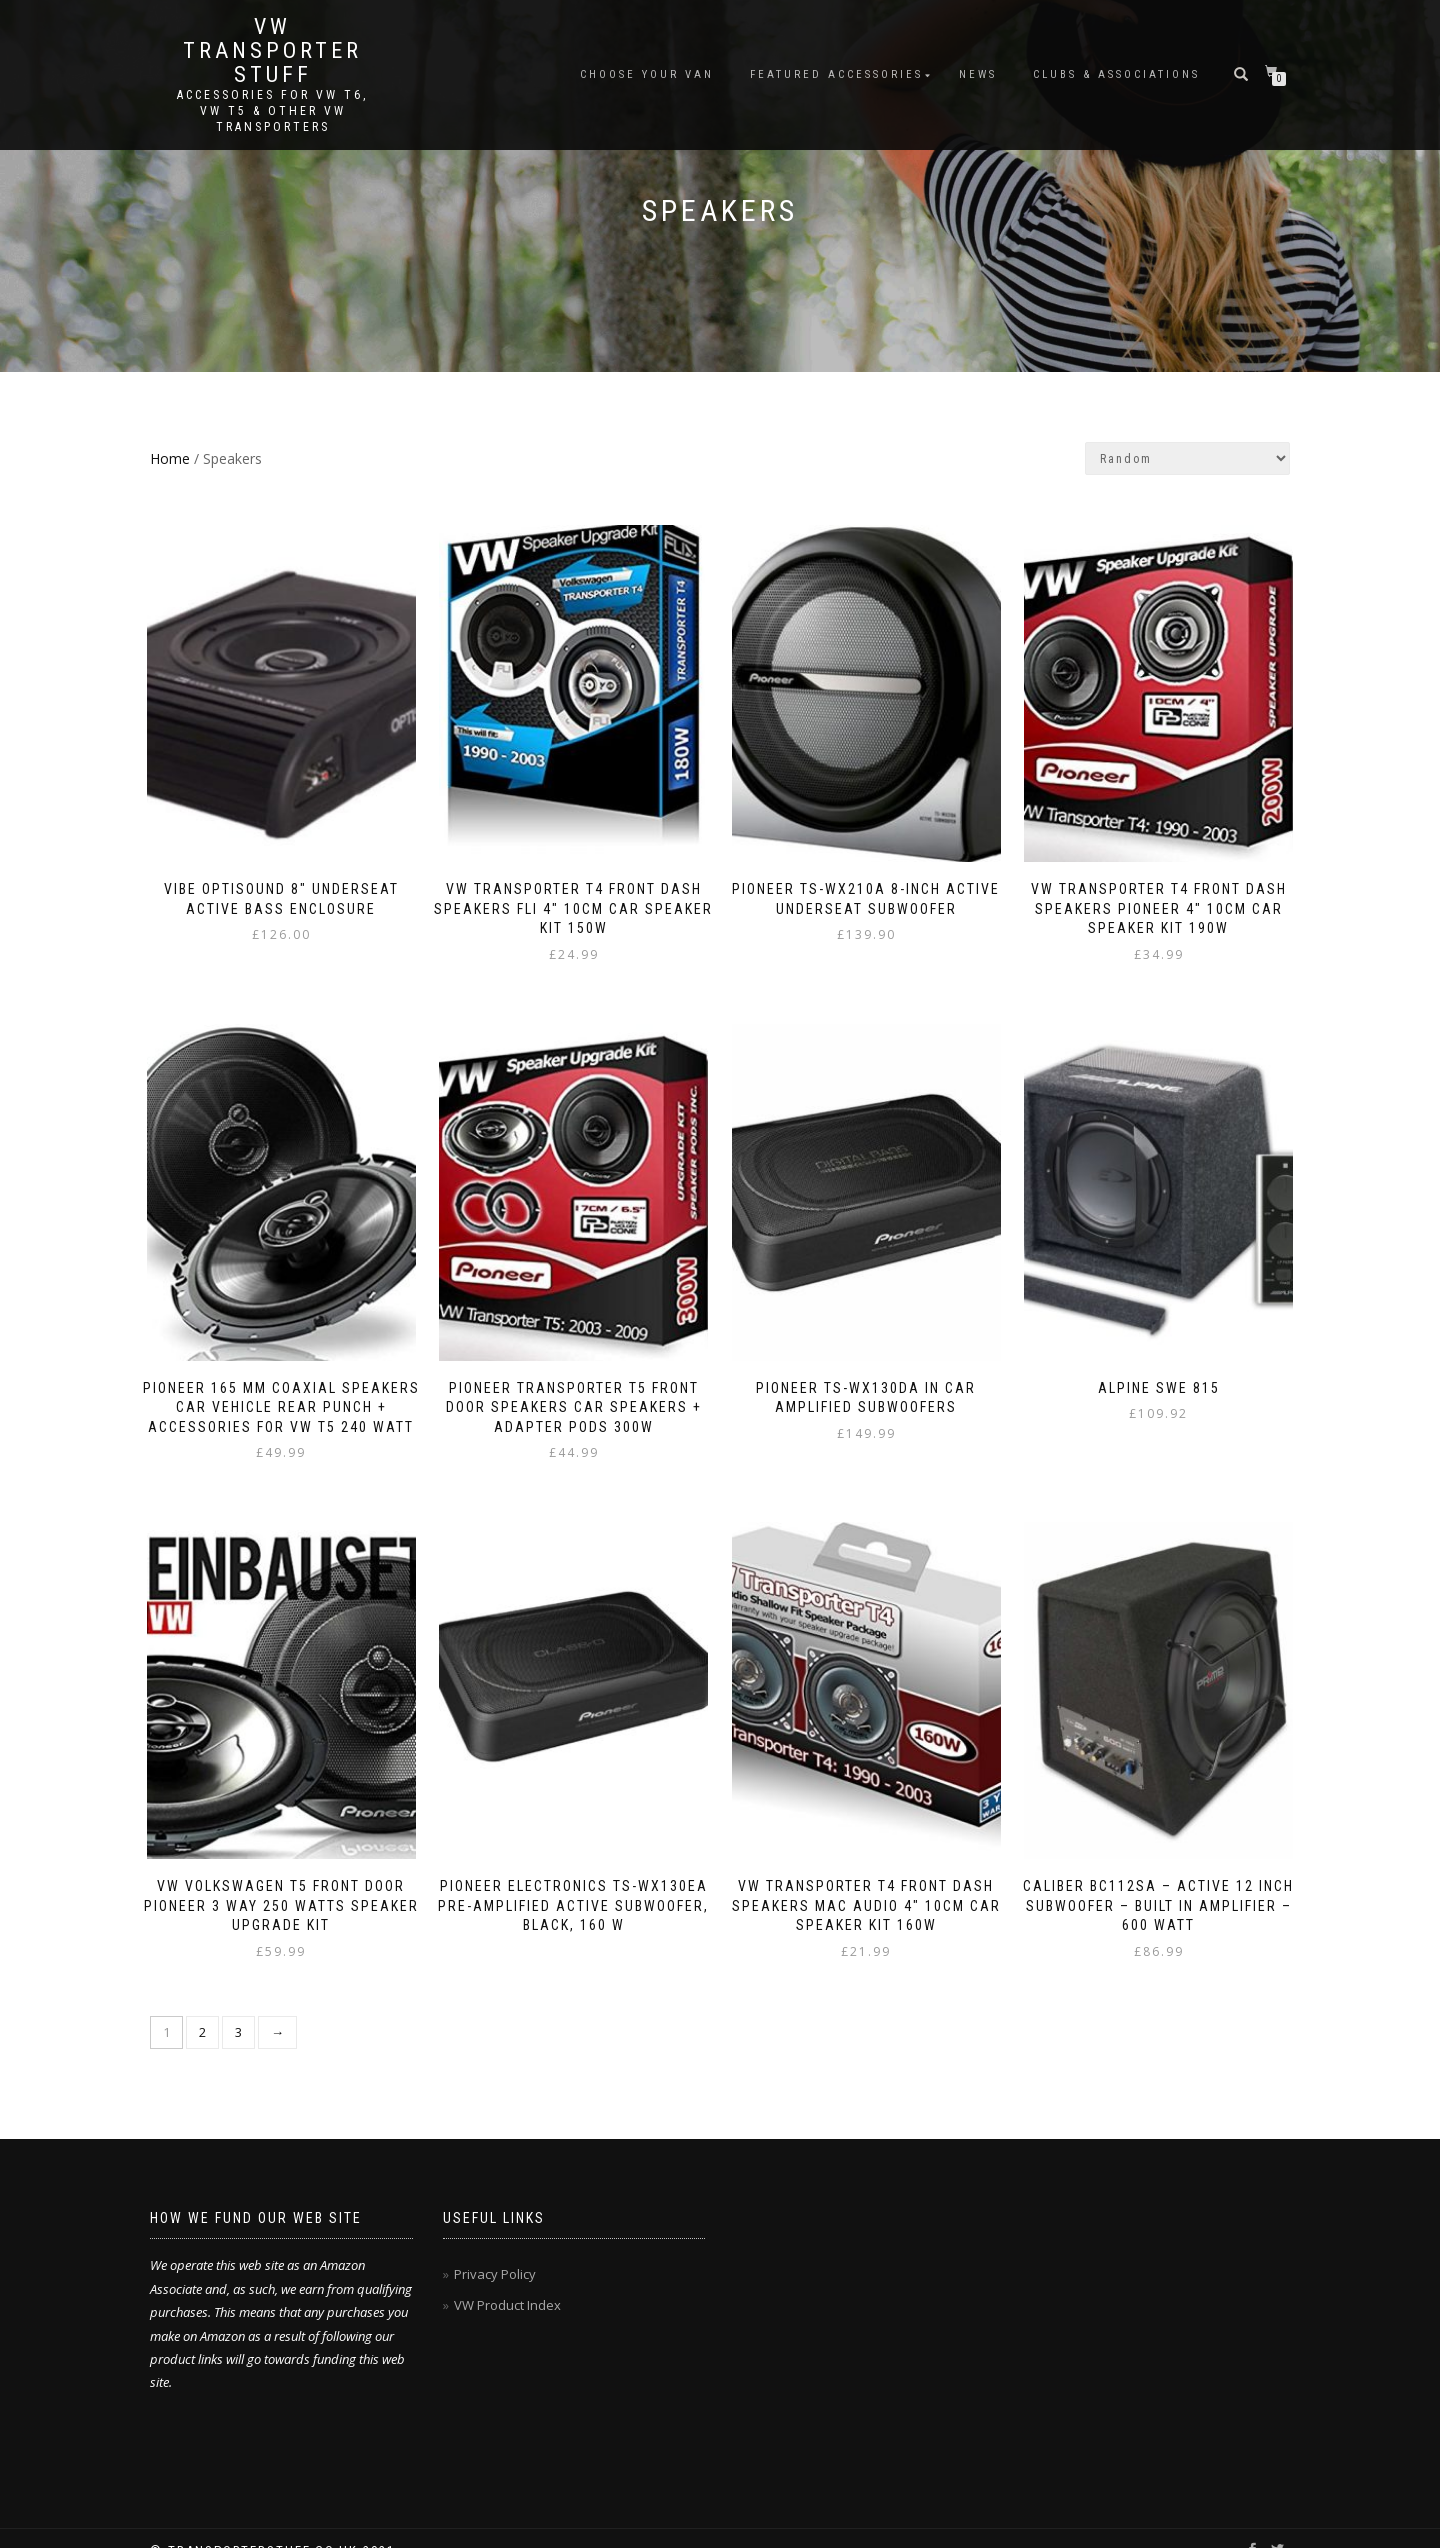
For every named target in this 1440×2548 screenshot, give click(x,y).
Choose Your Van (647, 74)
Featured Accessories (836, 74)
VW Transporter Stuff (272, 51)
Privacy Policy (495, 2250)
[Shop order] (1187, 458)
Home (170, 458)
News (978, 74)
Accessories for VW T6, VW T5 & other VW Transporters (272, 111)
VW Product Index (507, 2281)
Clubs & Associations (1116, 74)
